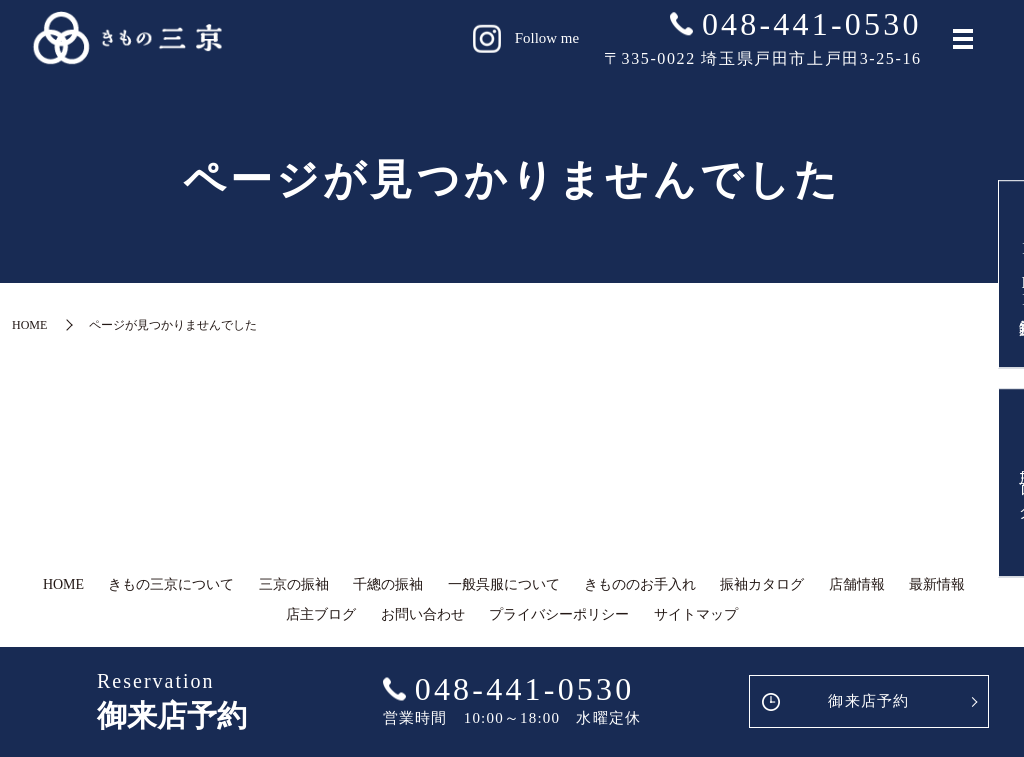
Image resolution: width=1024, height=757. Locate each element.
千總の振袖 (388, 584)
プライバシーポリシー (559, 614)
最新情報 (937, 584)
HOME (29, 325)
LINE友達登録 (994, 269)
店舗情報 (857, 584)
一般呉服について (504, 584)
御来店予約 (868, 701)
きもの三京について (171, 584)
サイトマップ (696, 614)
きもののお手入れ (640, 584)
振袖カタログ (762, 584)
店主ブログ (994, 489)
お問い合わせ (423, 614)
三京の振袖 (294, 584)
